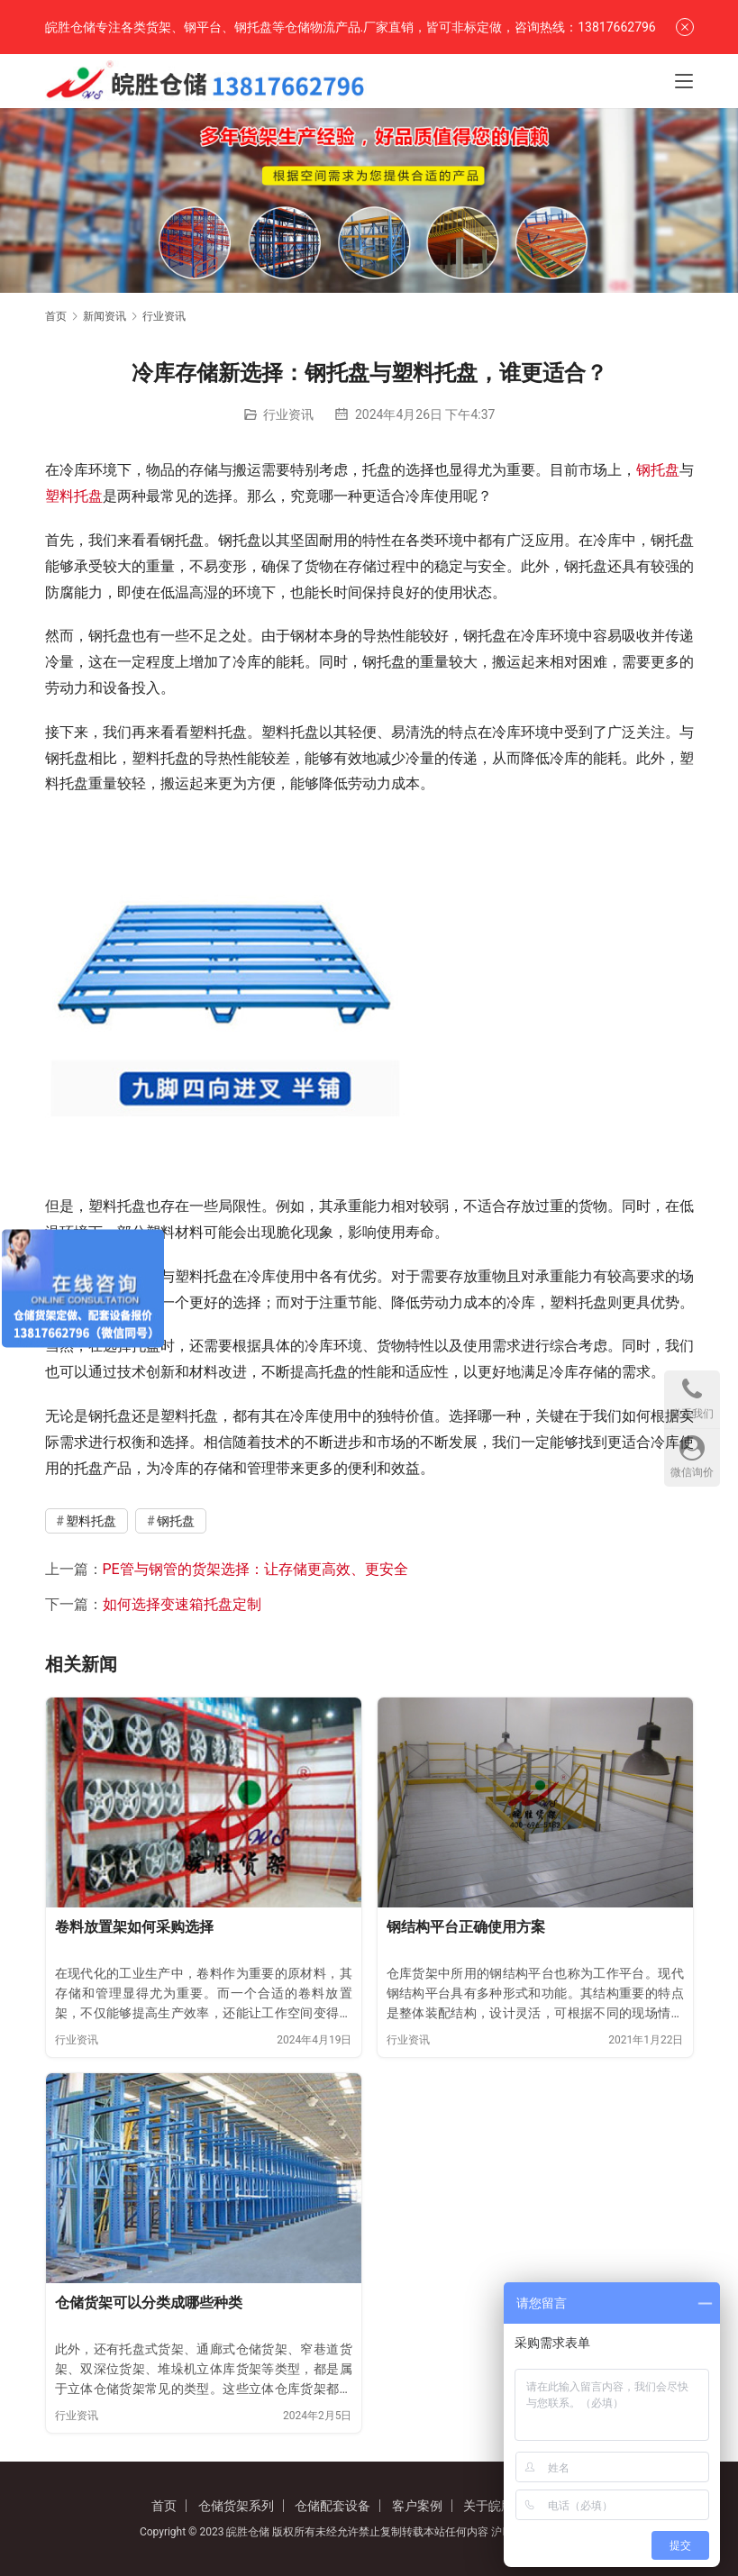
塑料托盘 (74, 496)
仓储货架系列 (236, 2506)
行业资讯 (288, 414)
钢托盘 (657, 469)
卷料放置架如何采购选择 (134, 1926)
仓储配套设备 (332, 2506)
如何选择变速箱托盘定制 (182, 1604)
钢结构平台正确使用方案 (466, 1926)
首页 (56, 316)
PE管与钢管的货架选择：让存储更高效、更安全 (255, 1569)
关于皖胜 (488, 2506)
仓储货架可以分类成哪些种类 (148, 2302)
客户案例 (417, 2506)
